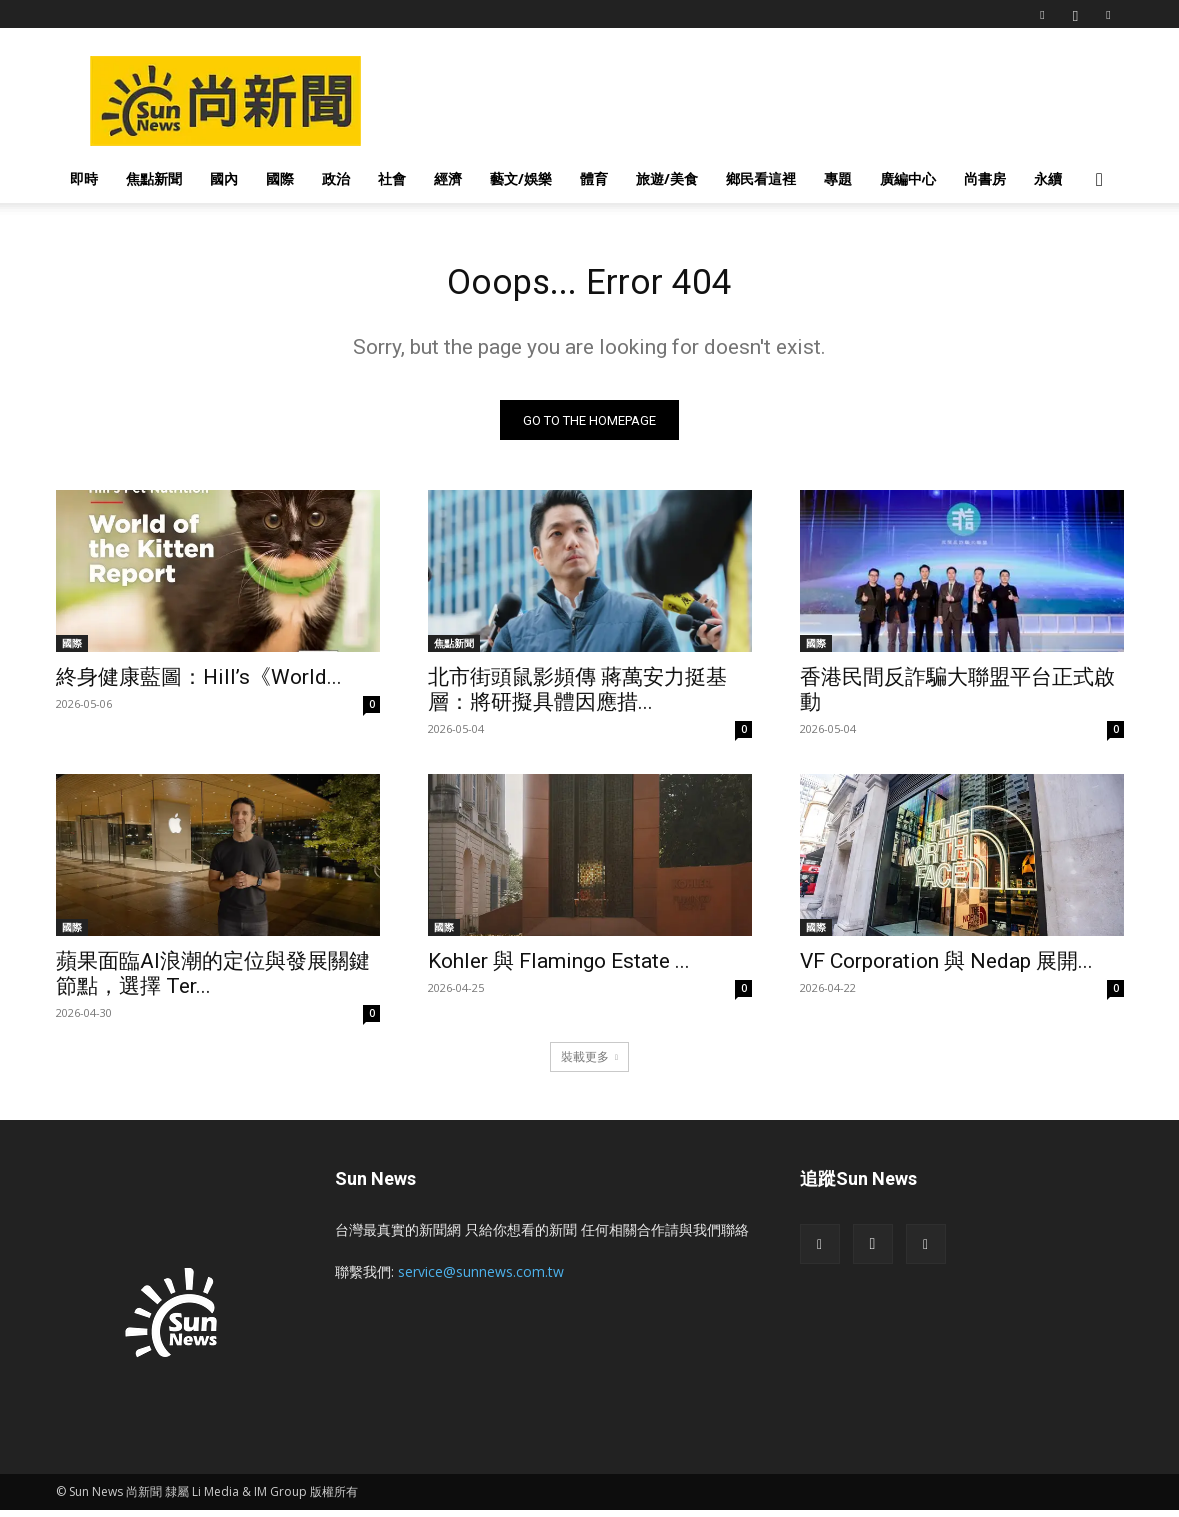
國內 (224, 178)
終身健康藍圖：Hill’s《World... (199, 684)
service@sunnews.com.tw (481, 1278)
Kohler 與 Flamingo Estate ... (559, 968)
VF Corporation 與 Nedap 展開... (946, 968)
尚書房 (985, 178)
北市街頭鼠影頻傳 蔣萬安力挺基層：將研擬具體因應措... (577, 696)
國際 (280, 178)
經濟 (448, 178)
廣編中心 (908, 178)
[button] (1100, 180)
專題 (838, 178)
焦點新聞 (154, 178)
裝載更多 (589, 1063)
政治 (336, 178)
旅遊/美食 (667, 178)
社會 (392, 178)
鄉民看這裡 (761, 178)
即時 (84, 178)
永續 (1048, 178)
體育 (594, 178)
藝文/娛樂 (521, 178)
